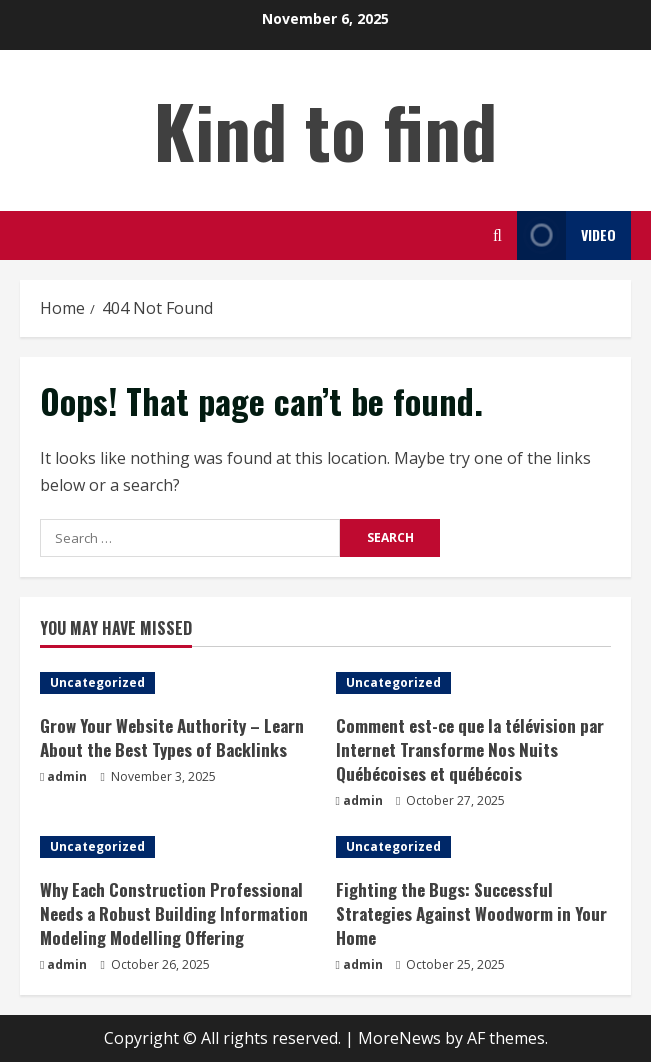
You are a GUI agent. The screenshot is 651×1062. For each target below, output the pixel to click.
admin (67, 776)
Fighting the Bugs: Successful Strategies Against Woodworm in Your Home (471, 913)
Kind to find (325, 129)
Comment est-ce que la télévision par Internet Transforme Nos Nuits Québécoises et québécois (470, 749)
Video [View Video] (566, 235)
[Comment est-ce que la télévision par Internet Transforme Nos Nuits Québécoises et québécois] (474, 683)
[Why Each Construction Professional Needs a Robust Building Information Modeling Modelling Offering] (178, 847)
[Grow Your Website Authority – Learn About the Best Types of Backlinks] (178, 683)
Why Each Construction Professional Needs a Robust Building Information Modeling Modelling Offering (174, 913)
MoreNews (399, 1038)
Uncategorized (97, 682)
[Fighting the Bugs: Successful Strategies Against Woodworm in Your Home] (474, 847)
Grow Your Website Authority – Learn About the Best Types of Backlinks (172, 737)
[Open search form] (497, 235)
